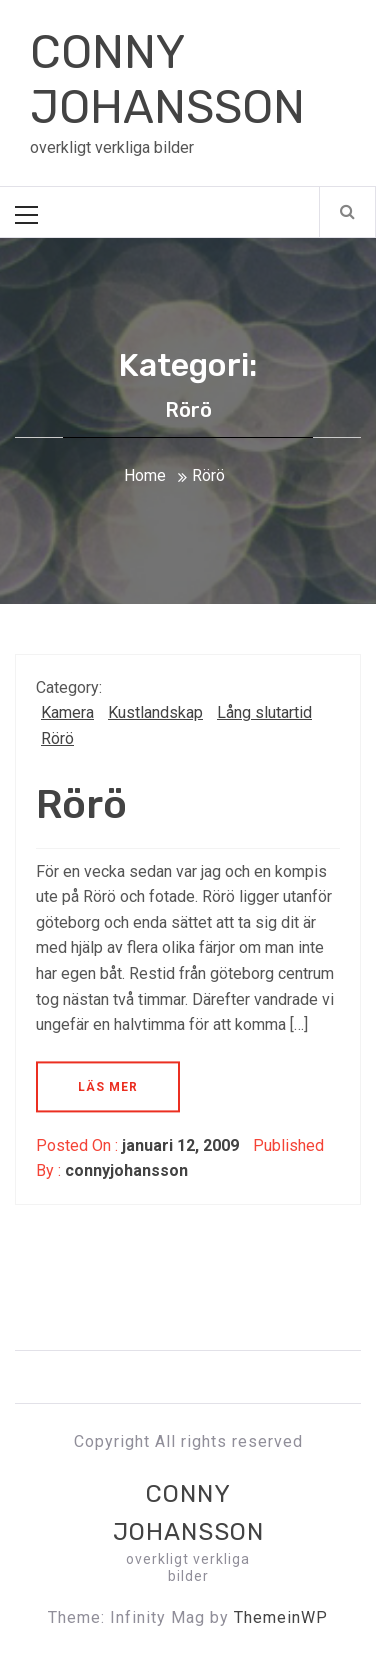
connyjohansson (126, 1170)
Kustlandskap (155, 712)
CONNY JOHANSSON (167, 80)
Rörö (57, 738)
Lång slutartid (264, 712)
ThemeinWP (281, 1617)
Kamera (67, 712)
